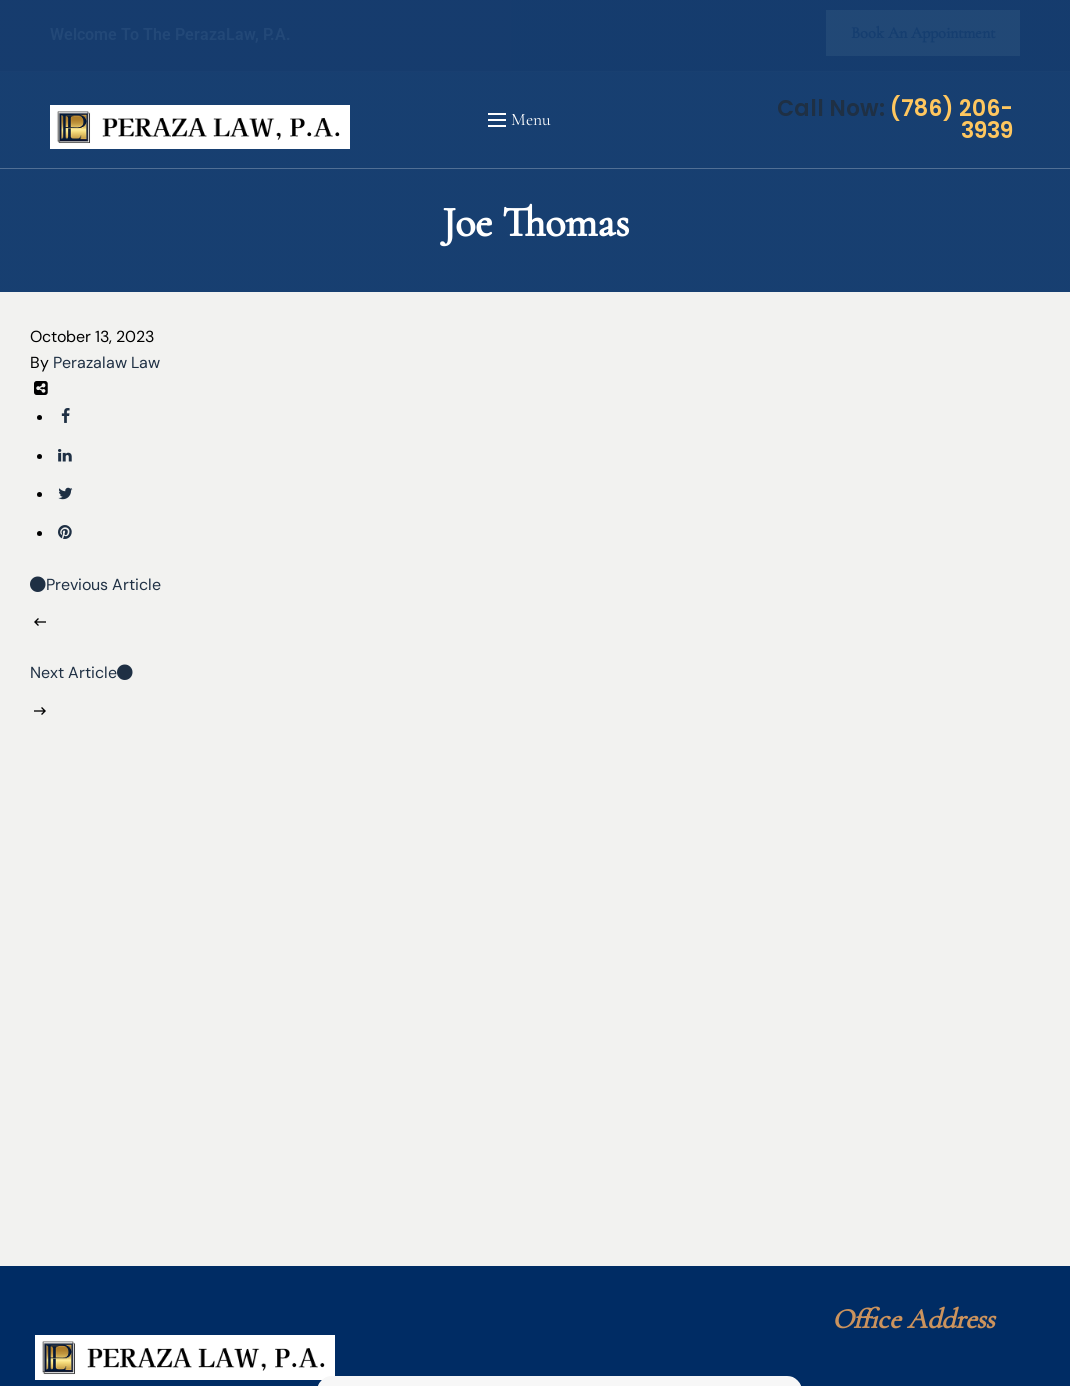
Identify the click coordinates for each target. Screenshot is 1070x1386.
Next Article (81, 672)
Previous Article (95, 584)
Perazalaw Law (106, 362)
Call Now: (895, 119)
